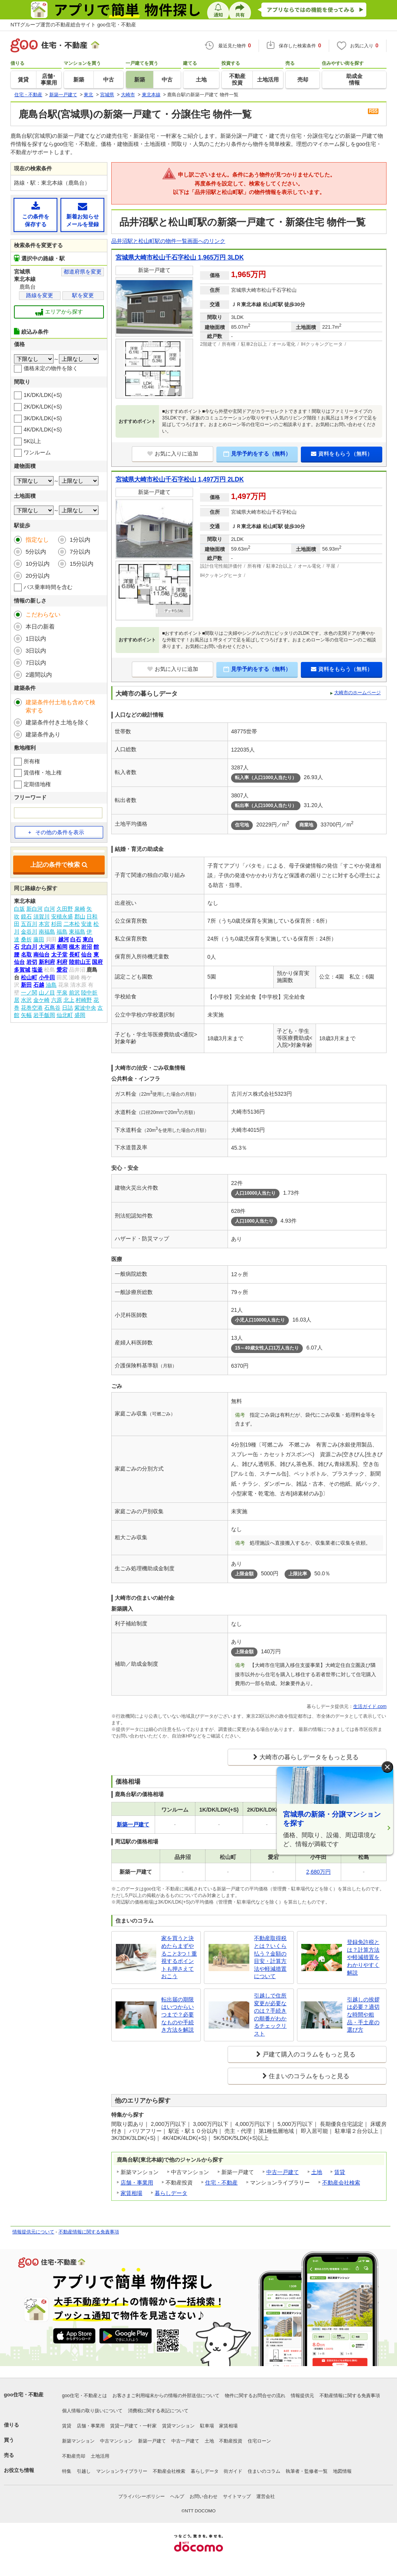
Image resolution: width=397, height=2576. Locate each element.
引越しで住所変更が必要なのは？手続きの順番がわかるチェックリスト (270, 2014)
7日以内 (36, 662)
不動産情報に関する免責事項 (89, 2232)
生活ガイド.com (370, 1706)
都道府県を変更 (83, 272)
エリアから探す (59, 311)
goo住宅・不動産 (23, 2395)
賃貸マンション (178, 2426)
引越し (84, 2471)
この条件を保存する (35, 214)
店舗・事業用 (137, 2182)
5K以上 (32, 441)
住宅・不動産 (221, 2182)
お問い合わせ (203, 2496)
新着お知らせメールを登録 (82, 214)
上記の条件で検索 (59, 864)
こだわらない (43, 614)
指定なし (37, 539)
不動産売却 (73, 2456)
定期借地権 (37, 784)
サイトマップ (237, 2496)
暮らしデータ (171, 2193)
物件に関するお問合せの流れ (255, 2395)
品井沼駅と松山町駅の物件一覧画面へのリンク (168, 241)
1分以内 (80, 539)
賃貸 (339, 2172)
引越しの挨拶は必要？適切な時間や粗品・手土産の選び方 (363, 2014)
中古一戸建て (282, 2172)
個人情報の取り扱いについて (92, 2410)
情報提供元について (33, 2232)
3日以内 (36, 650)
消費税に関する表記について (158, 2410)
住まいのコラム (264, 2471)
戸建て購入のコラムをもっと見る (309, 2054)
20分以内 (38, 575)
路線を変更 (39, 295)
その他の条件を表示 (56, 832)
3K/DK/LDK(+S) (43, 418)
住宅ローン (259, 2441)
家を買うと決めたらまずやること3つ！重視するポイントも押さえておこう (179, 1957)
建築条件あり (43, 734)
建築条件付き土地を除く (58, 722)
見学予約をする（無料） (257, 453)
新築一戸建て (152, 2441)
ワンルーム (37, 452)
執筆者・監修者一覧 (307, 2471)
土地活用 (100, 2456)
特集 (66, 2471)
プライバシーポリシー (141, 2496)
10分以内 (38, 563)
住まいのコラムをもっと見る (309, 2076)
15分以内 (82, 563)
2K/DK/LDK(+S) (43, 407)
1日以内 (36, 638)
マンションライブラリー (121, 2471)
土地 (316, 2172)
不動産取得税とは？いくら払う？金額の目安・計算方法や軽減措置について (270, 1957)
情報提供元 (302, 2395)
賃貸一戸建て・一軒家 (133, 2426)
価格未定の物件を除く (51, 368)
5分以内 (36, 551)
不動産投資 (230, 2441)
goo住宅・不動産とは (84, 2395)
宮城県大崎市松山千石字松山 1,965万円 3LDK (180, 257)
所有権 (32, 761)
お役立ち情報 (19, 2470)
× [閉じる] (387, 1767)
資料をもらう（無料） (342, 453)
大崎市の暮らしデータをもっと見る (309, 1757)
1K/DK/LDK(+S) (43, 395)
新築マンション (78, 2441)
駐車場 (207, 2426)
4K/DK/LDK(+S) (43, 429)
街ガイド (233, 2471)
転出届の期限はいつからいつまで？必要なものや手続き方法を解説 (177, 2014)
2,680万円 (318, 1872)
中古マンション (116, 2441)
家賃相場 (131, 2193)
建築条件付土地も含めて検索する (60, 706)
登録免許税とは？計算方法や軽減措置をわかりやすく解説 (363, 1957)
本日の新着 (40, 626)
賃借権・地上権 (43, 772)
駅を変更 (83, 295)
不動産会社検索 (341, 2182)
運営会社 (265, 2496)
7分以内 (80, 551)
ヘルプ (177, 2496)
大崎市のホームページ (357, 692)
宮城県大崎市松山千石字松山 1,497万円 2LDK (180, 479)
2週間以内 (39, 674)
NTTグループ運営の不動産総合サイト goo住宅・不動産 (73, 25)
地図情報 (342, 2471)
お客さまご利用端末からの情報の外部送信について (165, 2395)
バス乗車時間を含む (48, 587)
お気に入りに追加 (172, 453)
